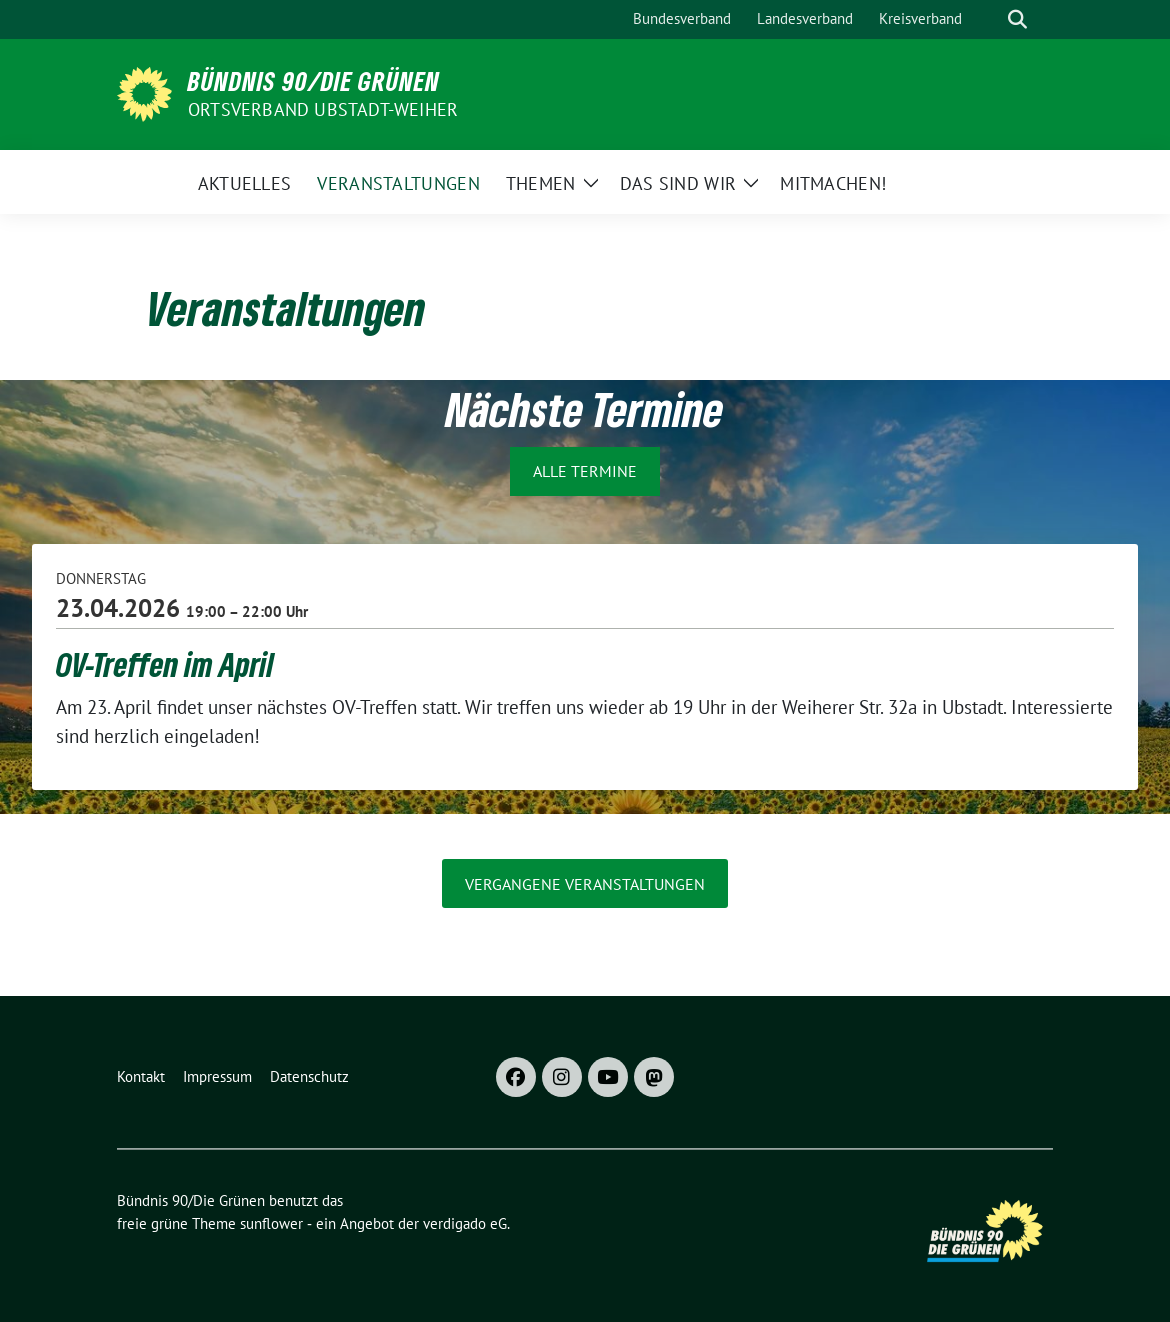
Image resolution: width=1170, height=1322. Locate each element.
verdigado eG (465, 1223)
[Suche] (989, 19)
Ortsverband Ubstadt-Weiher (323, 109)
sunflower (271, 1223)
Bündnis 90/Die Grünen (314, 81)
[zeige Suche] (1017, 19)
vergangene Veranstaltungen (585, 884)
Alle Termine (585, 471)
